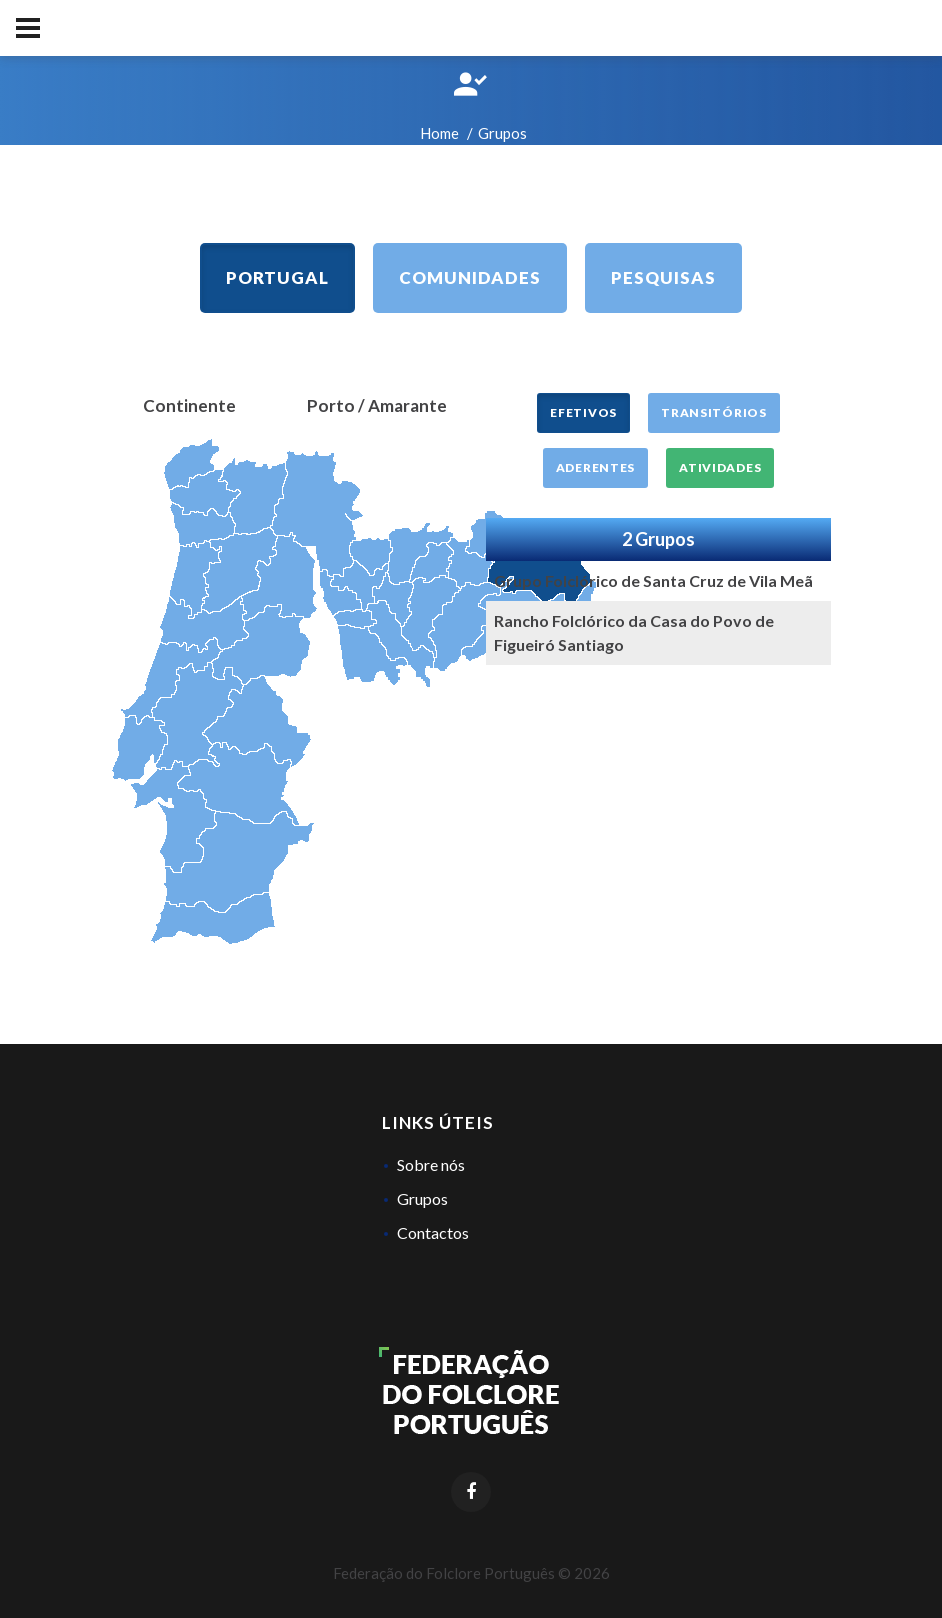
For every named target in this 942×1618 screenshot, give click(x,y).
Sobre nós (431, 1164)
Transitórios (714, 412)
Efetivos (583, 412)
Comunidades (470, 277)
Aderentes (595, 467)
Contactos (433, 1232)
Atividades (720, 467)
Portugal (277, 277)
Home (439, 133)
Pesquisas (663, 277)
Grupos (422, 1198)
